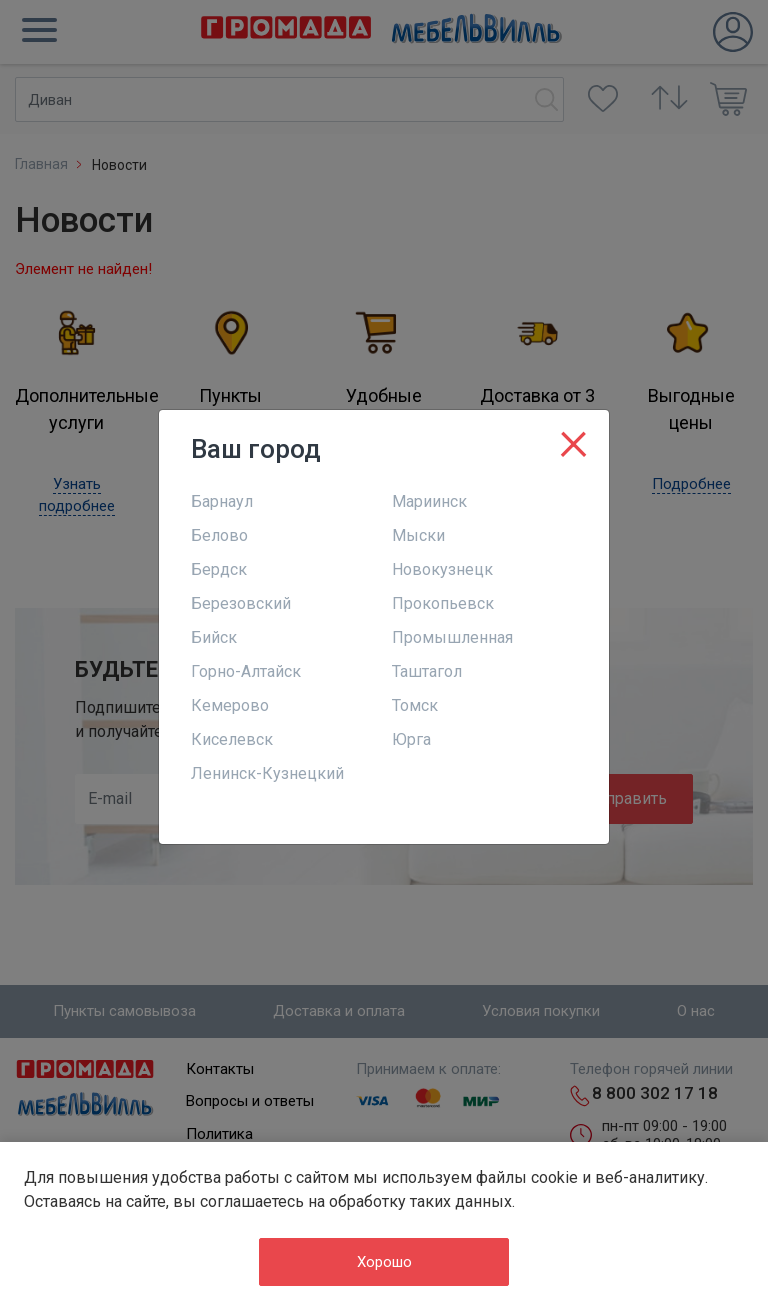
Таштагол (427, 671)
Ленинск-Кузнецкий (267, 773)
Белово (219, 535)
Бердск (219, 569)
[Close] (573, 440)
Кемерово (230, 705)
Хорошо (384, 1262)
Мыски (418, 535)
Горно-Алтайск (246, 671)
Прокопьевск (443, 603)
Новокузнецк (442, 569)
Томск (415, 705)
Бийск (214, 637)
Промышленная (452, 637)
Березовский (241, 603)
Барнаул (222, 501)
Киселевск (232, 739)
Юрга (411, 739)
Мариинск (429, 501)
